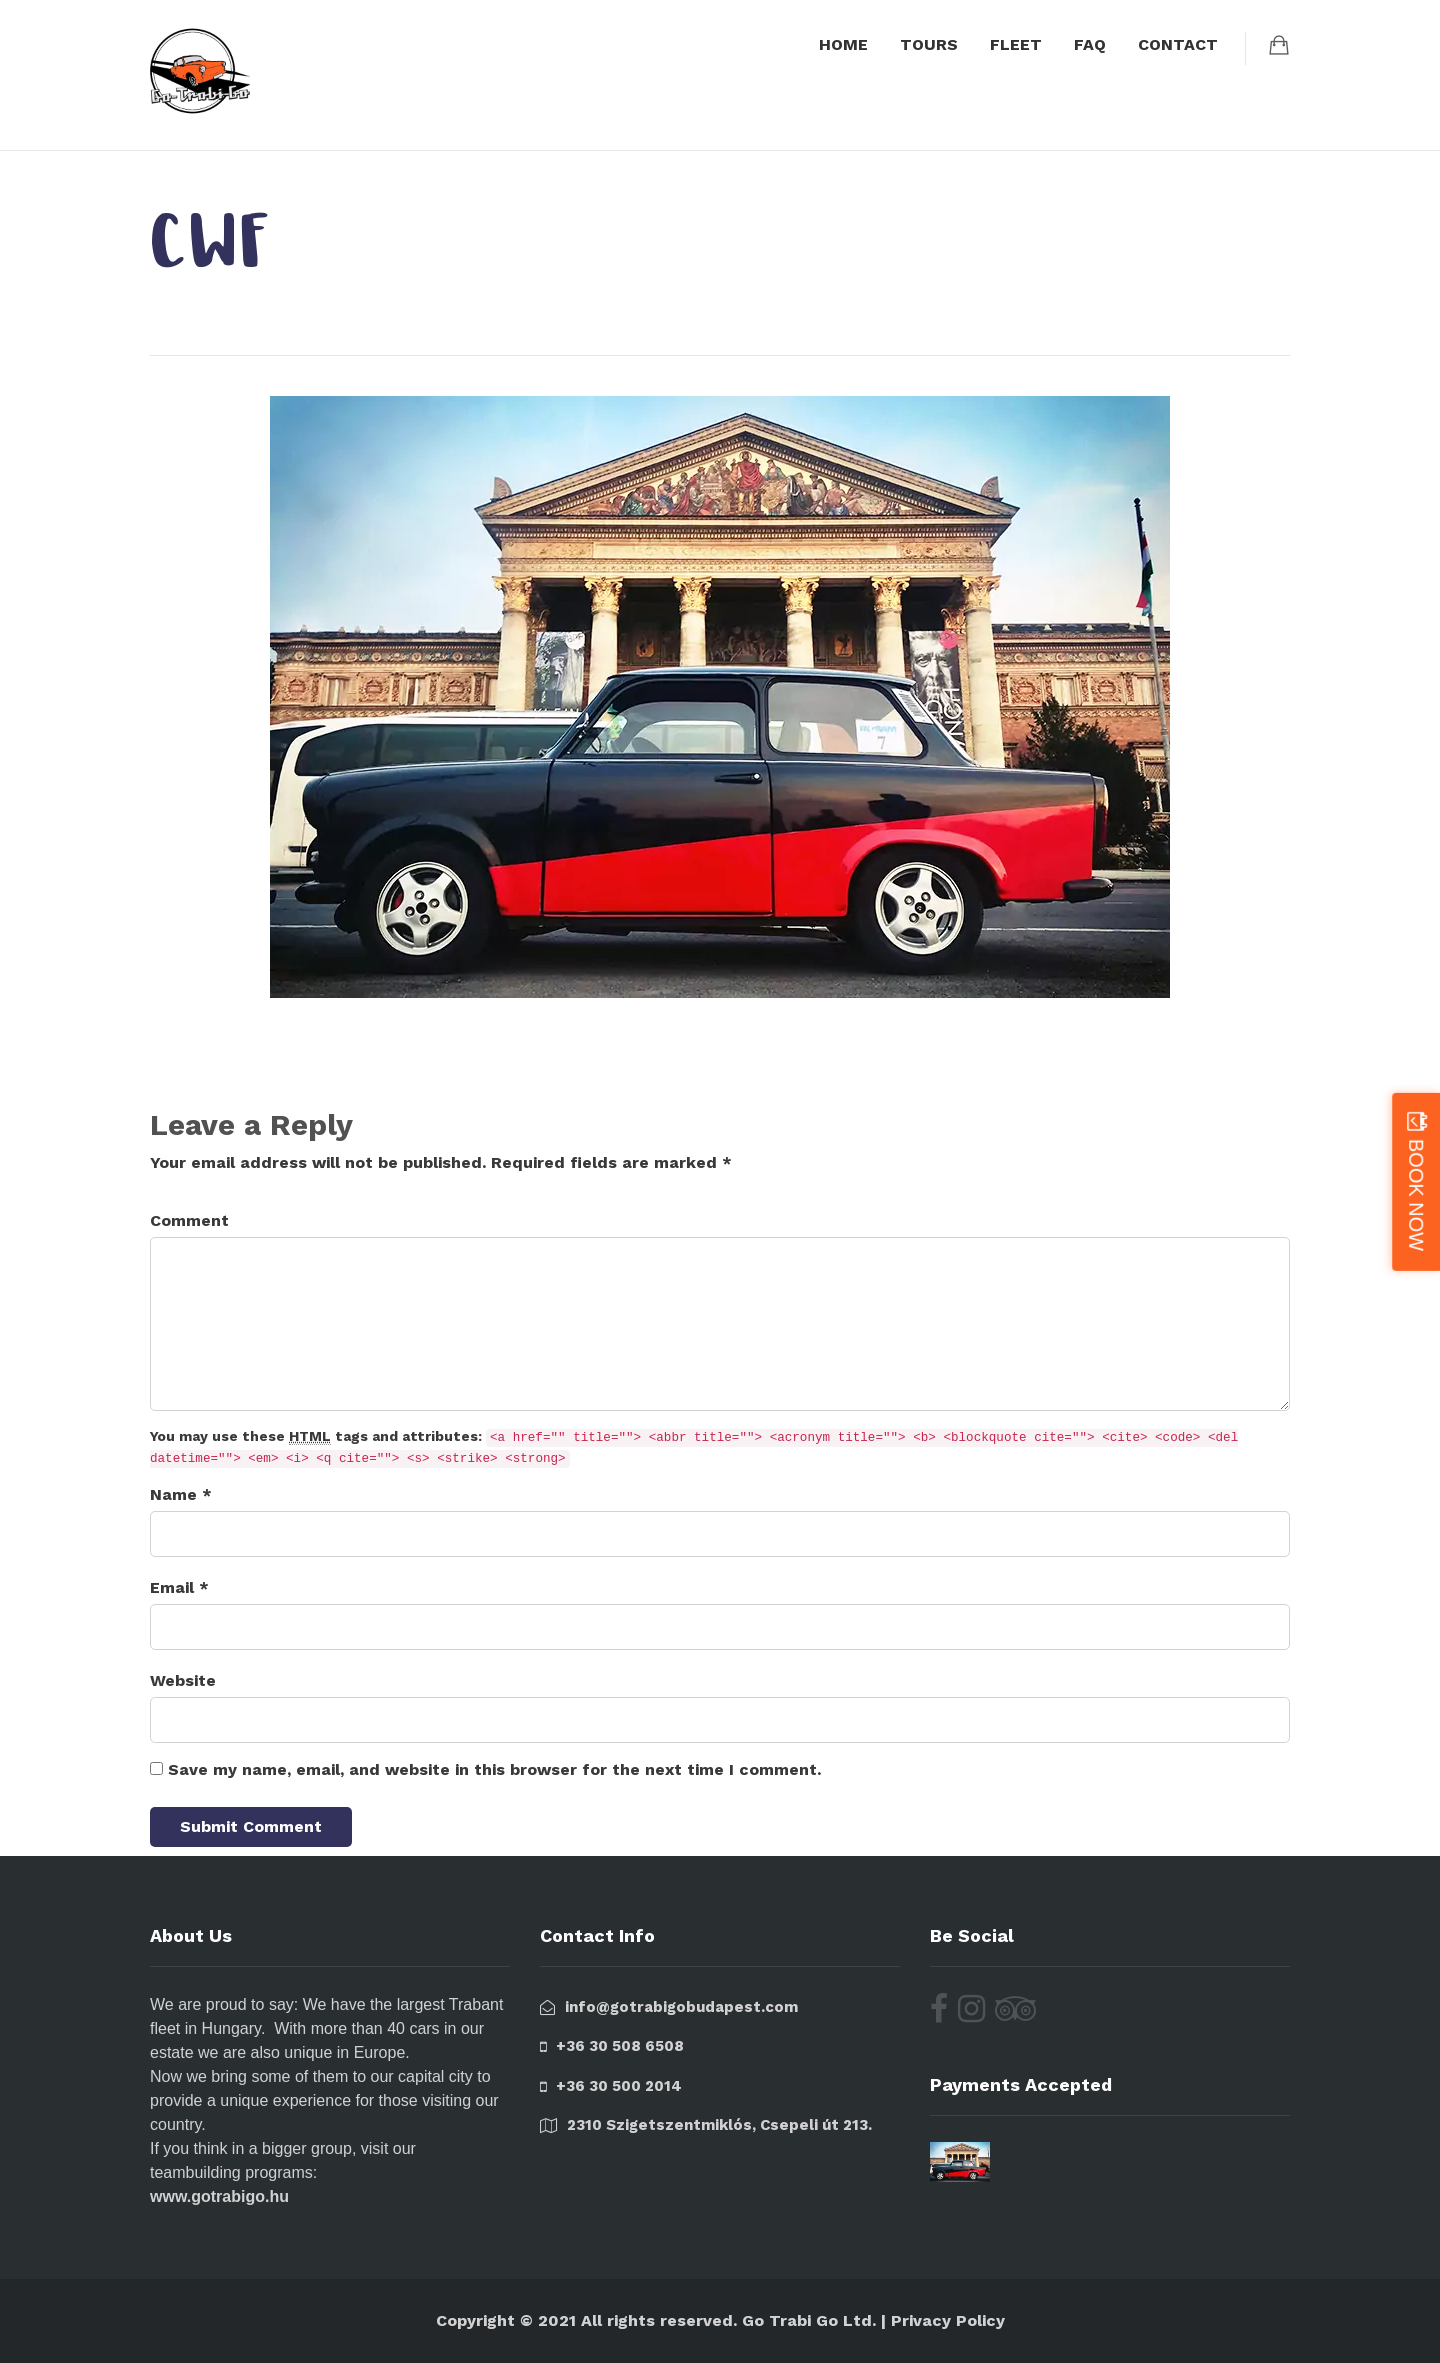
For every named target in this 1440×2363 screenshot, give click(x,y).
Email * (179, 1587)
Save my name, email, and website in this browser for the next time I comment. (494, 1769)
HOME (843, 44)
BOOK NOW (1416, 1194)
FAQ (1090, 44)
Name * (181, 1494)
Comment (189, 1220)
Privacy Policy (948, 2320)
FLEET (1016, 44)
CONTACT (1178, 44)
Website (183, 1680)
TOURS (929, 44)
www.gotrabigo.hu (219, 2196)
